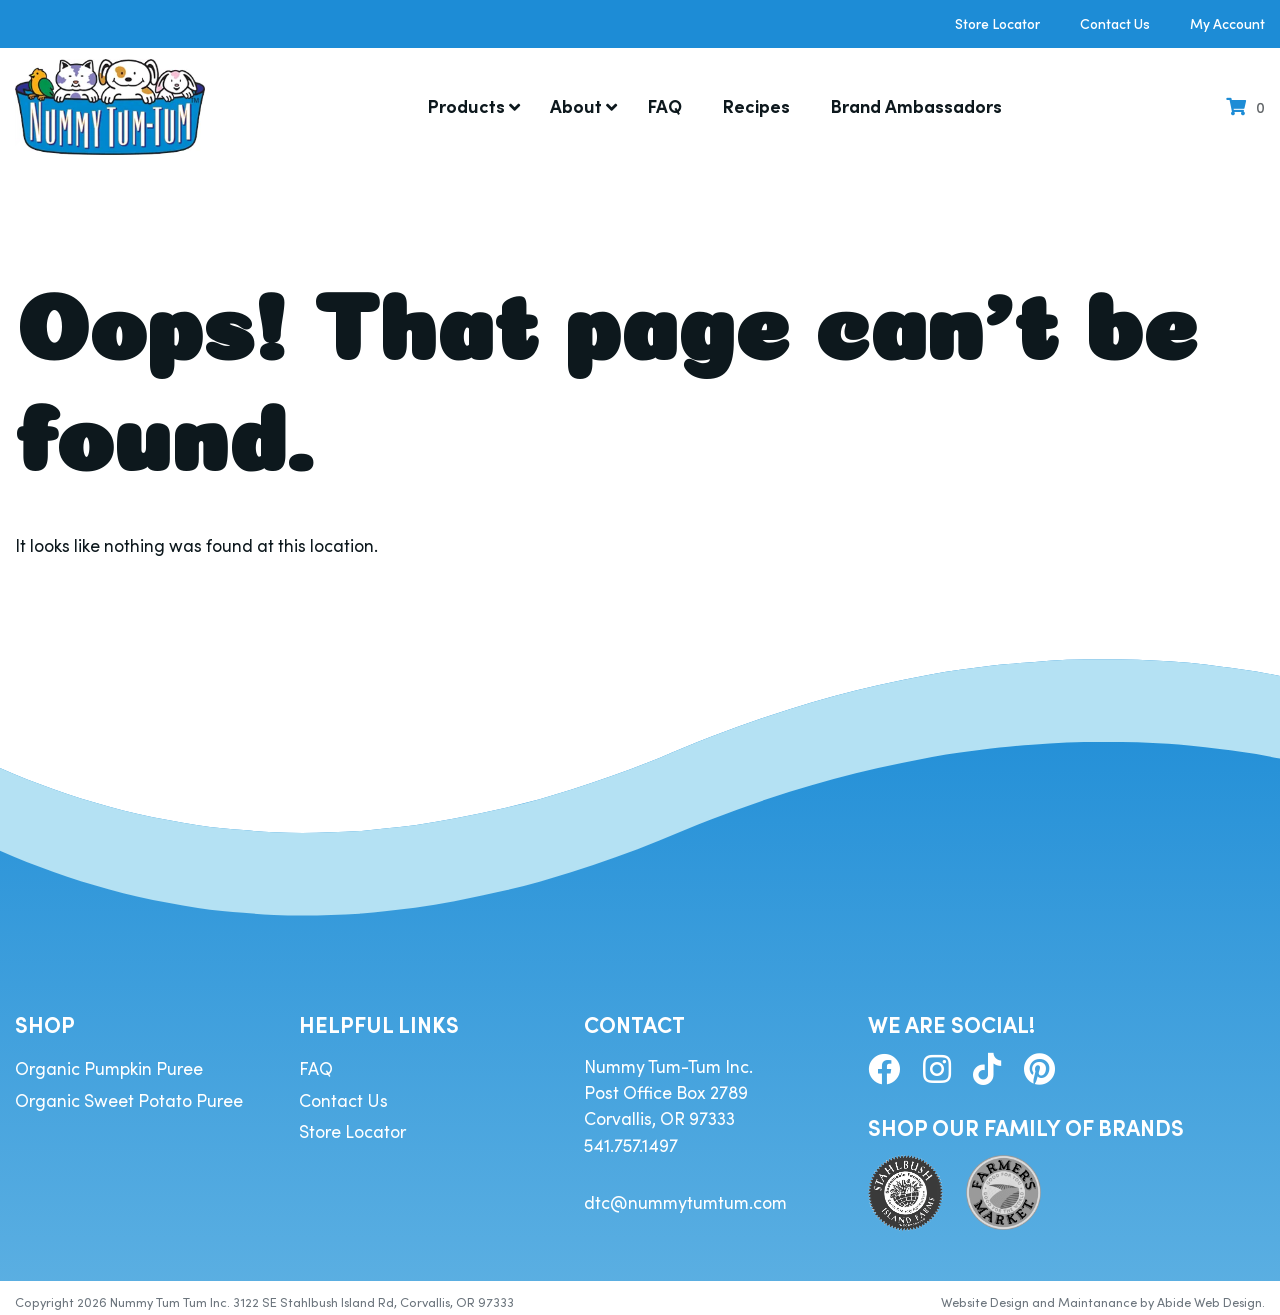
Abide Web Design (1209, 1294)
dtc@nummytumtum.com (685, 1195)
